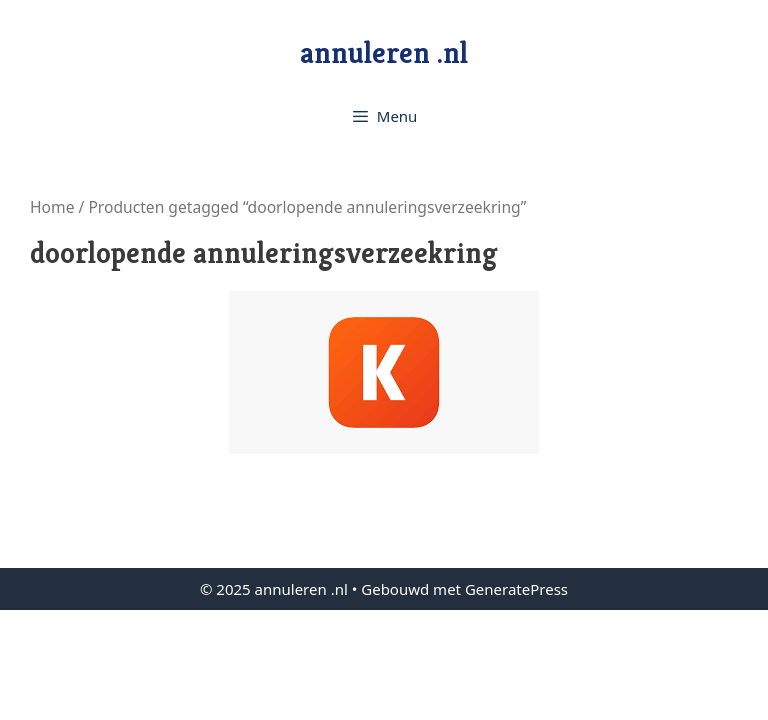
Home (52, 207)
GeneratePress (516, 589)
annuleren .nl (384, 53)
